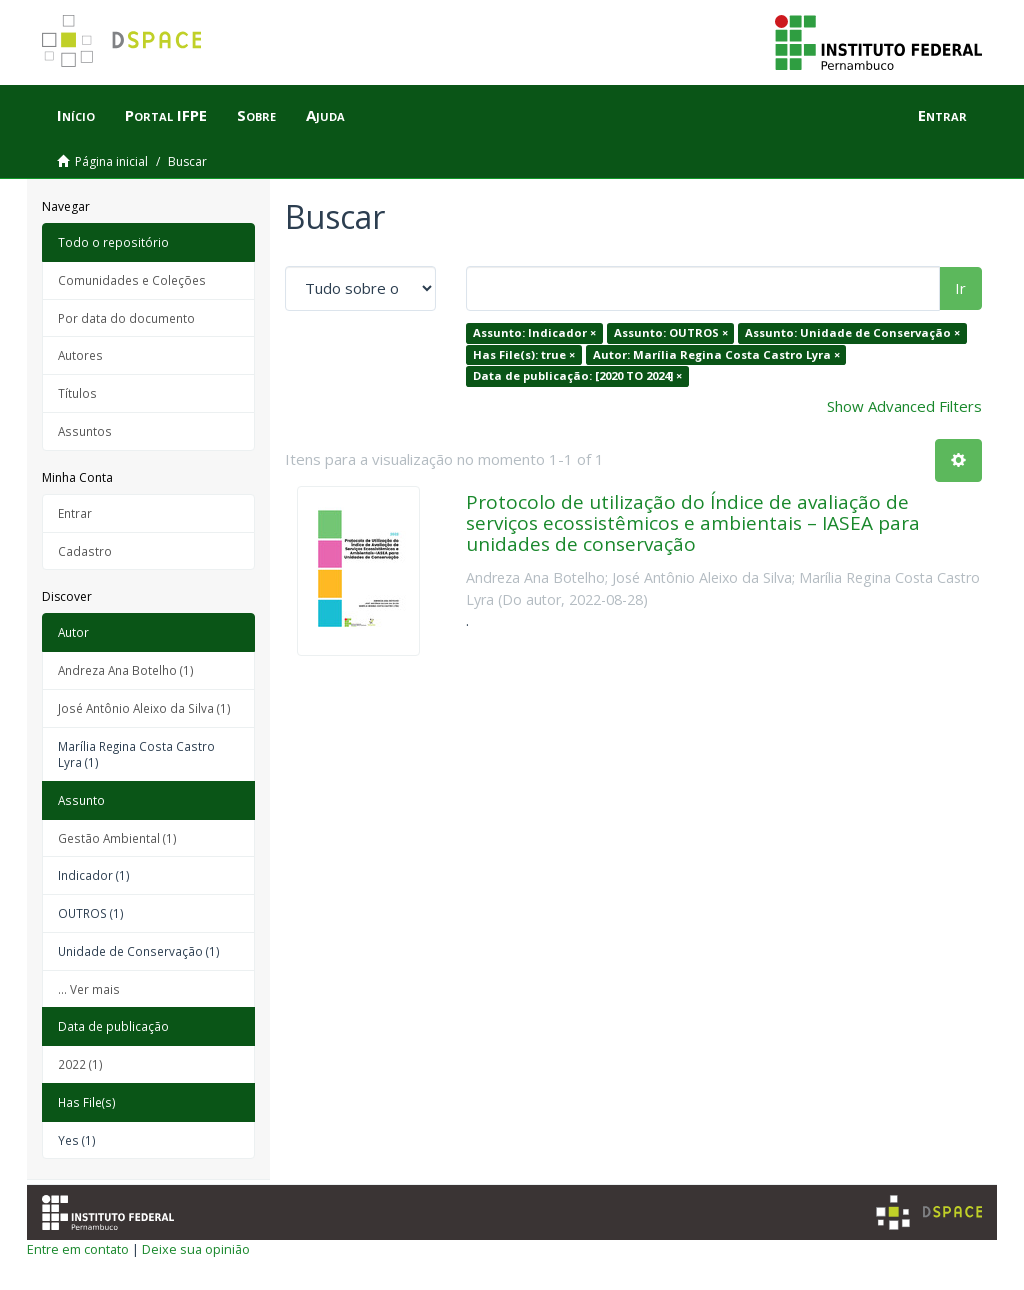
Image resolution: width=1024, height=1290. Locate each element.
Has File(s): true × (524, 354)
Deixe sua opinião (196, 1249)
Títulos (77, 393)
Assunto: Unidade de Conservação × (852, 332)
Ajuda (325, 115)
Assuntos (85, 431)
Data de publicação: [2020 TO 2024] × (577, 375)
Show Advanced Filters (904, 406)
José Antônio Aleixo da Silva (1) (144, 708)
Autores (80, 355)
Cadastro (85, 551)
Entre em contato (78, 1249)
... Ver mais (89, 989)
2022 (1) (80, 1064)
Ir (960, 288)
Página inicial (111, 161)
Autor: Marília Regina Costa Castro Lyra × (716, 354)
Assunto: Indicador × (534, 332)
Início (76, 115)
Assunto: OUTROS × (671, 332)
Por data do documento (126, 318)
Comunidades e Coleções (132, 280)
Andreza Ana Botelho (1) (126, 670)
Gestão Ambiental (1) (117, 838)
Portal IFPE (166, 115)
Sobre (256, 115)
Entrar (75, 513)
